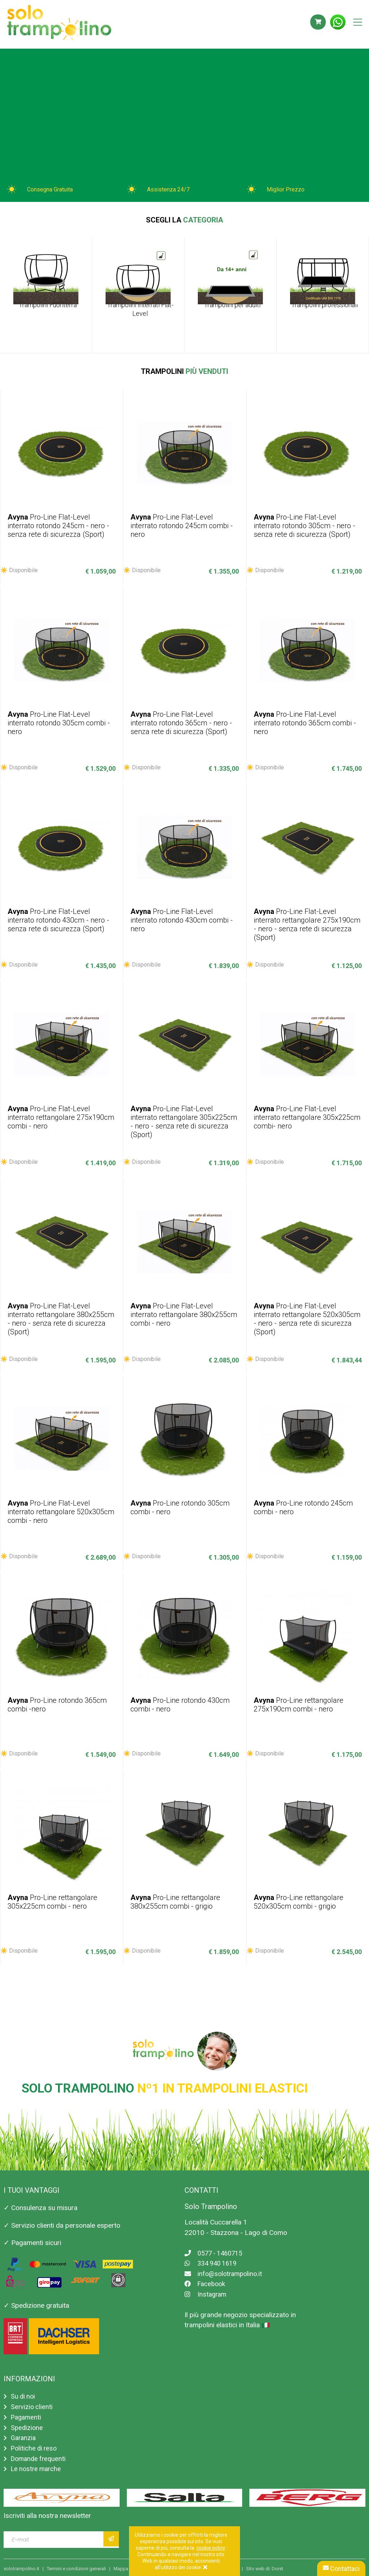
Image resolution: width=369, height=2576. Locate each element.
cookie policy (210, 2548)
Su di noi (23, 2391)
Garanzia (24, 2435)
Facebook (205, 2279)
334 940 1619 (212, 2258)
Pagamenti (27, 2413)
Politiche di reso (35, 2446)
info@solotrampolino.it (225, 2269)
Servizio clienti (32, 2403)
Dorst (277, 2569)
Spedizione (27, 2424)
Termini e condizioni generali (76, 2569)
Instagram (206, 2289)
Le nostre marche (37, 2468)
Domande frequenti (40, 2457)
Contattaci (341, 2568)
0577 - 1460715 (215, 2248)
